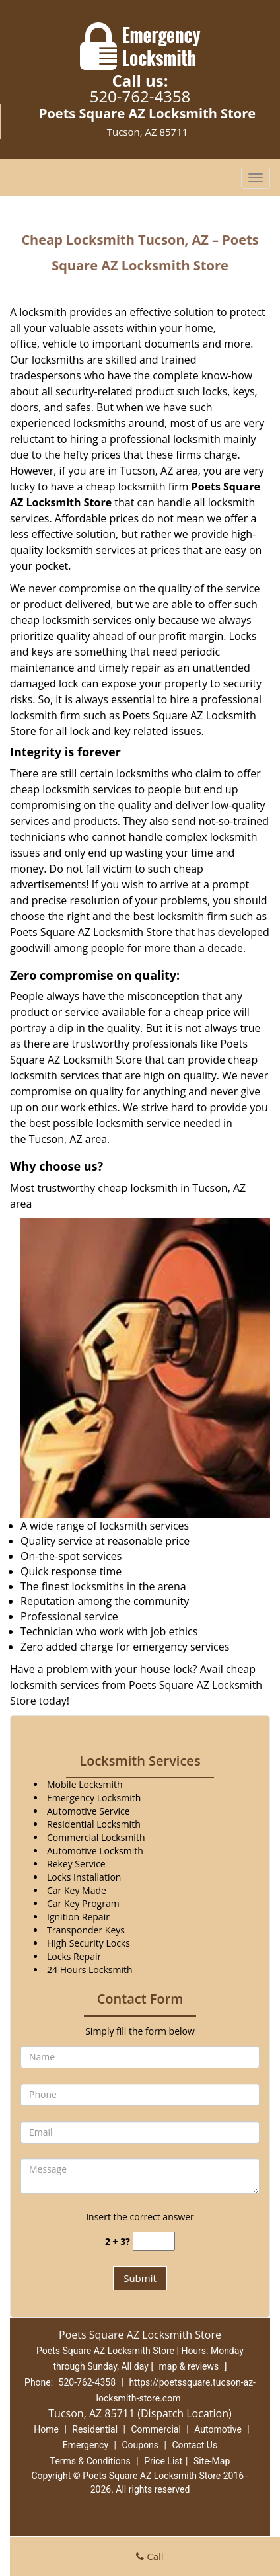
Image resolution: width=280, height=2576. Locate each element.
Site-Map (211, 2461)
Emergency (85, 2445)
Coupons (140, 2445)
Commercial (155, 2429)
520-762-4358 (140, 96)
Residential (95, 2429)
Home (46, 2429)
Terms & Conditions (90, 2461)
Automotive (218, 2429)
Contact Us (194, 2445)
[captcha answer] (154, 2241)
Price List (163, 2461)
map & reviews (190, 2366)
